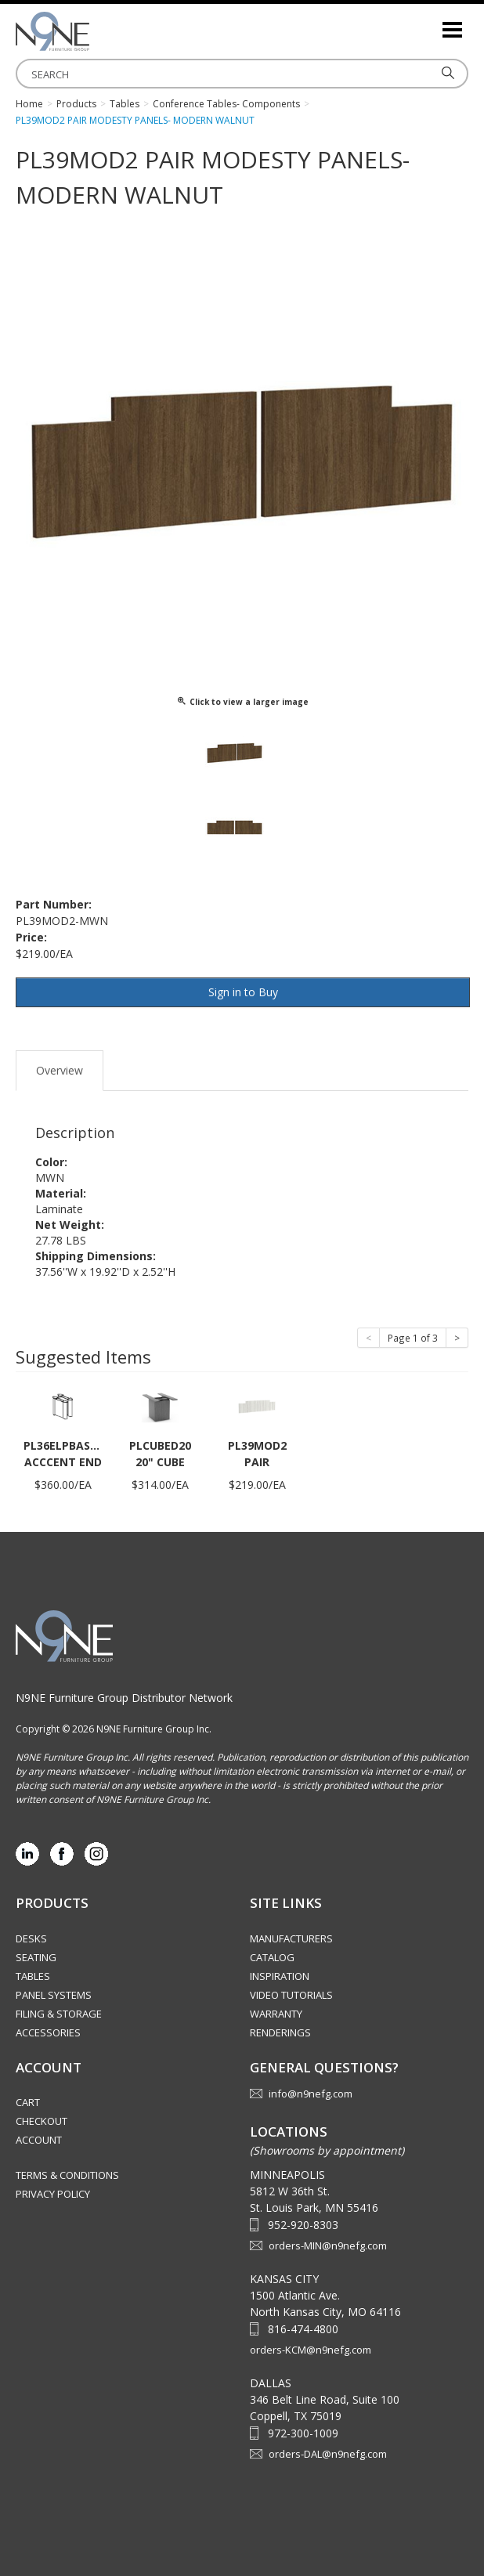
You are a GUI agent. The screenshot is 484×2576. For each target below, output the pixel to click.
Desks (31, 1938)
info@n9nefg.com (310, 2093)
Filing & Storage (59, 2014)
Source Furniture (94, 31)
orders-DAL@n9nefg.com (328, 2454)
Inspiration (279, 1976)
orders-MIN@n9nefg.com (328, 2245)
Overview (59, 1070)
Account (39, 2140)
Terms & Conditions (67, 2175)
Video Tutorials (291, 1995)
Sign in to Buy (243, 992)
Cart (28, 2102)
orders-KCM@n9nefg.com (310, 2350)
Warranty (276, 2014)
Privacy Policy (53, 2194)
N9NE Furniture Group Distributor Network (124, 1697)
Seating (36, 1957)
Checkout (41, 2121)
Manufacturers (291, 1938)
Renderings (280, 2032)
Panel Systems (54, 1995)
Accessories (48, 2032)
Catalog (272, 1957)
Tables (33, 1976)
